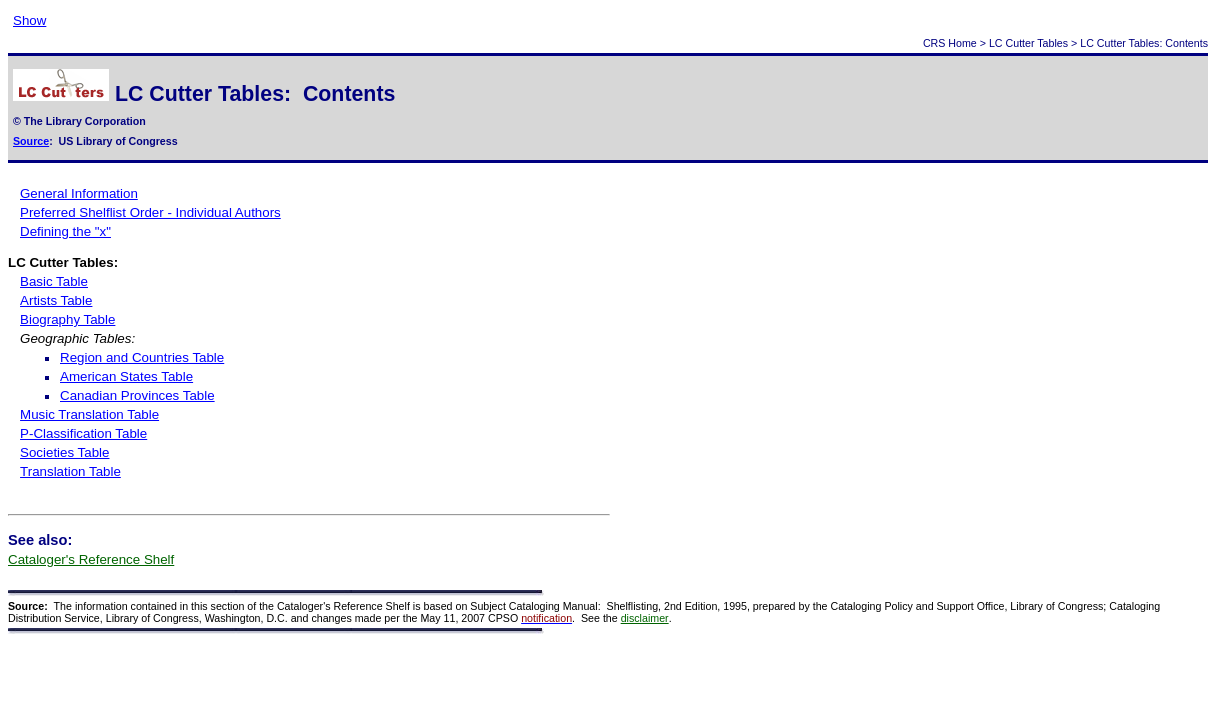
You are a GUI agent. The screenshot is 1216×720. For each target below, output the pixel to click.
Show (29, 20)
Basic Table (54, 281)
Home (962, 43)
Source (31, 141)
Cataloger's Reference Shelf (91, 559)
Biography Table (67, 319)
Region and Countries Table (134, 357)
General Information (79, 193)
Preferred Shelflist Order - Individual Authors (150, 212)
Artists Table (56, 300)
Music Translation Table (89, 414)
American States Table (126, 376)
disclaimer (645, 618)
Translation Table (70, 471)
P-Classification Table (83, 433)
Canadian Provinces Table (137, 395)
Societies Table (64, 452)
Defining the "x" (65, 231)
